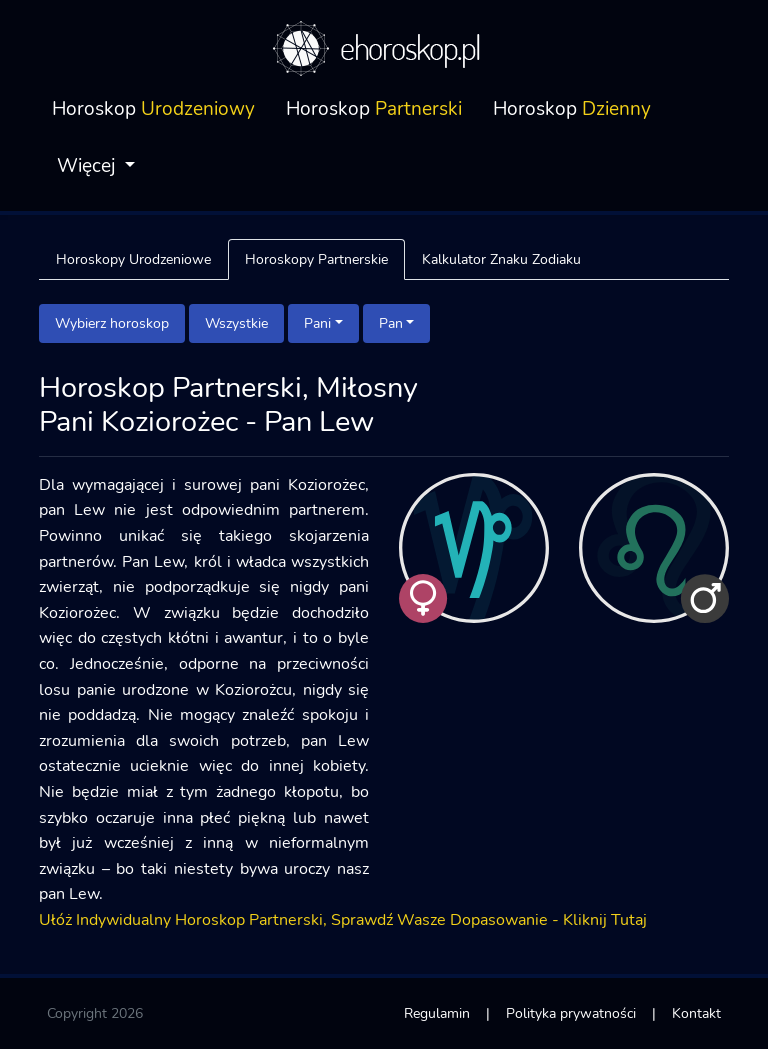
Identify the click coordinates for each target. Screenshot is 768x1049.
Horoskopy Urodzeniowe (133, 259)
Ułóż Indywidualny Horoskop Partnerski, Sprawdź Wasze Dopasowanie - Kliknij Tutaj (343, 920)
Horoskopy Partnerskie (316, 259)
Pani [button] (317, 323)
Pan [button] (391, 323)
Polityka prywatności (571, 1013)
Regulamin (437, 1013)
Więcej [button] (88, 166)
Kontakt (696, 1013)
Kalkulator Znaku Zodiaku (501, 259)
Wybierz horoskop (112, 323)
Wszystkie (236, 323)
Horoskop (153, 109)
